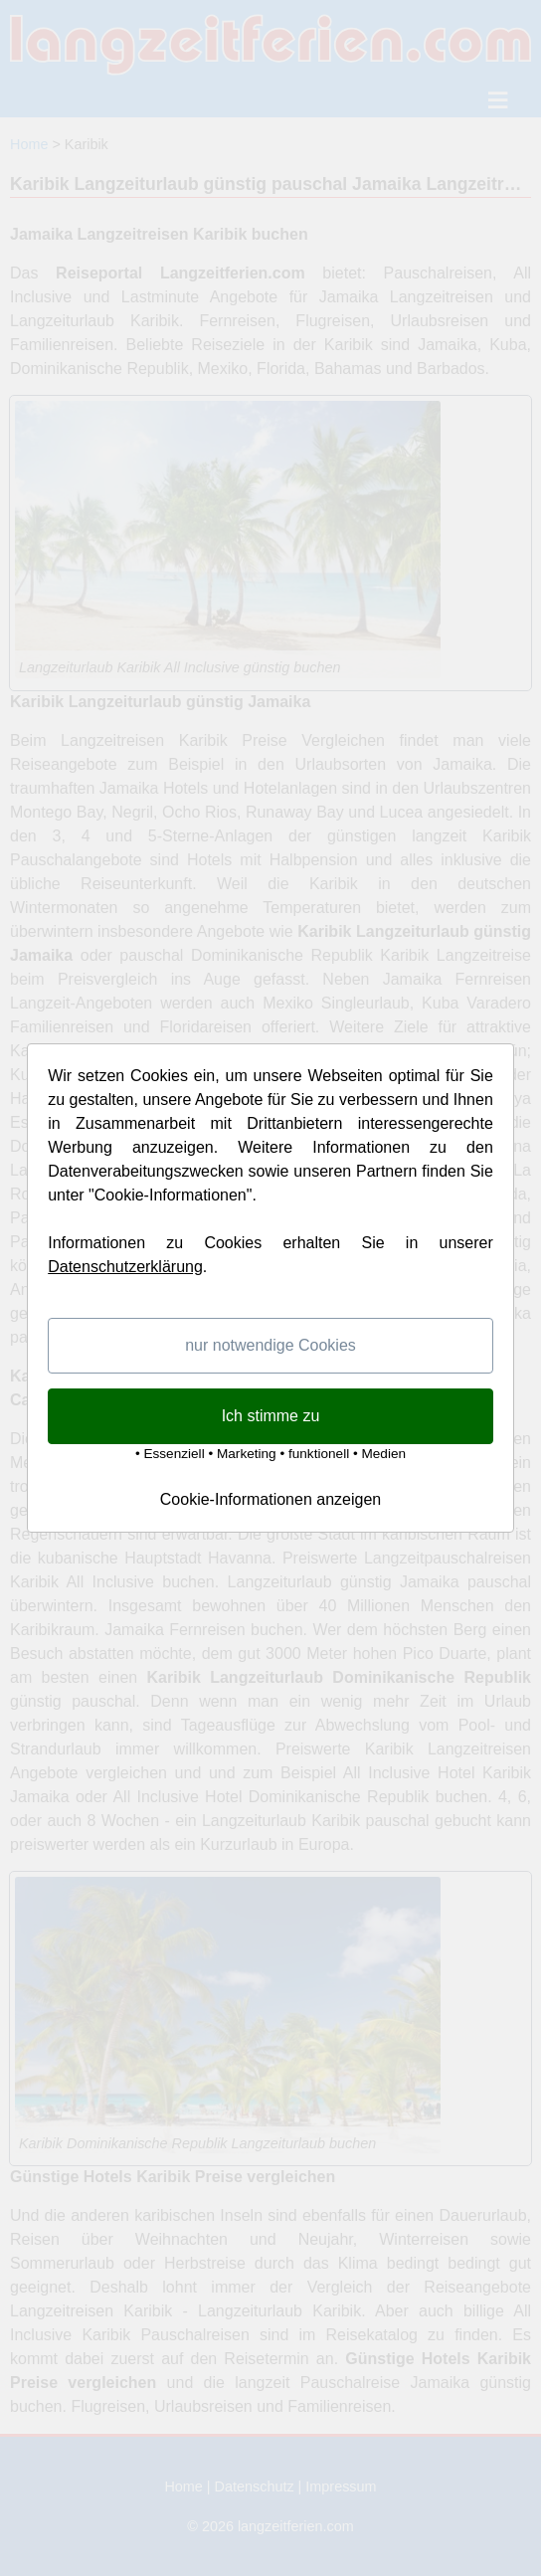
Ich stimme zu (271, 1415)
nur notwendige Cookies (270, 1345)
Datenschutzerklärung (125, 1266)
